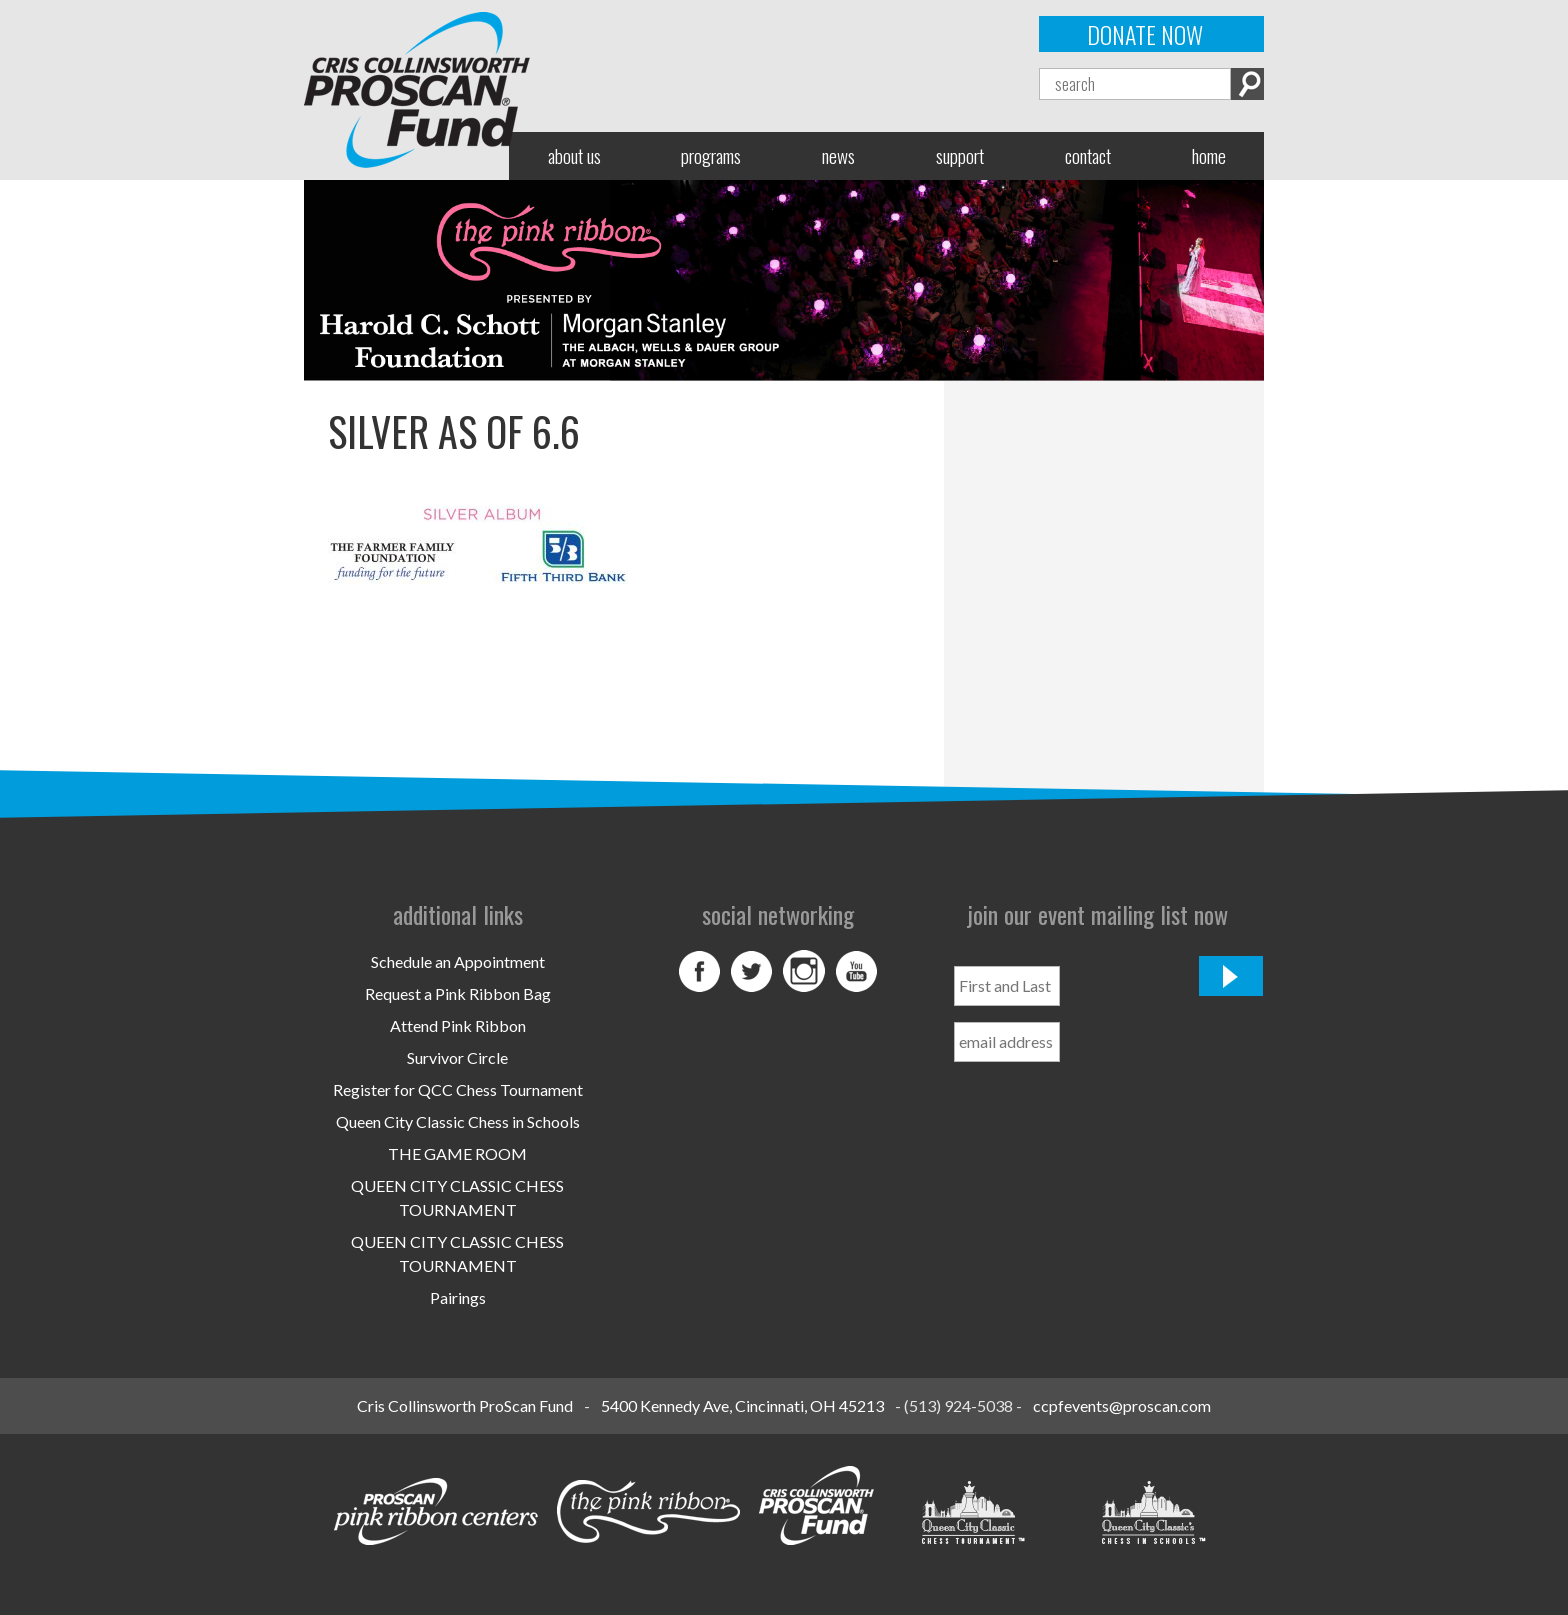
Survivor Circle (457, 1057)
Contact (1088, 155)
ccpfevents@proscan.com (1122, 1405)
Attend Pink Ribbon (458, 1025)
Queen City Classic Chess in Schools (458, 1121)
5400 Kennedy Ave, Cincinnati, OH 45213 (742, 1405)
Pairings (458, 1297)
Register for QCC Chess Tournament (458, 1089)
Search (1247, 84)
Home (1209, 155)
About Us (574, 155)
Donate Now (1145, 34)
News (838, 155)
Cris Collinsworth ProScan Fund (465, 1405)
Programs (711, 155)
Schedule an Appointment (458, 961)
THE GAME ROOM (457, 1153)
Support (960, 155)
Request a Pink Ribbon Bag (458, 993)
